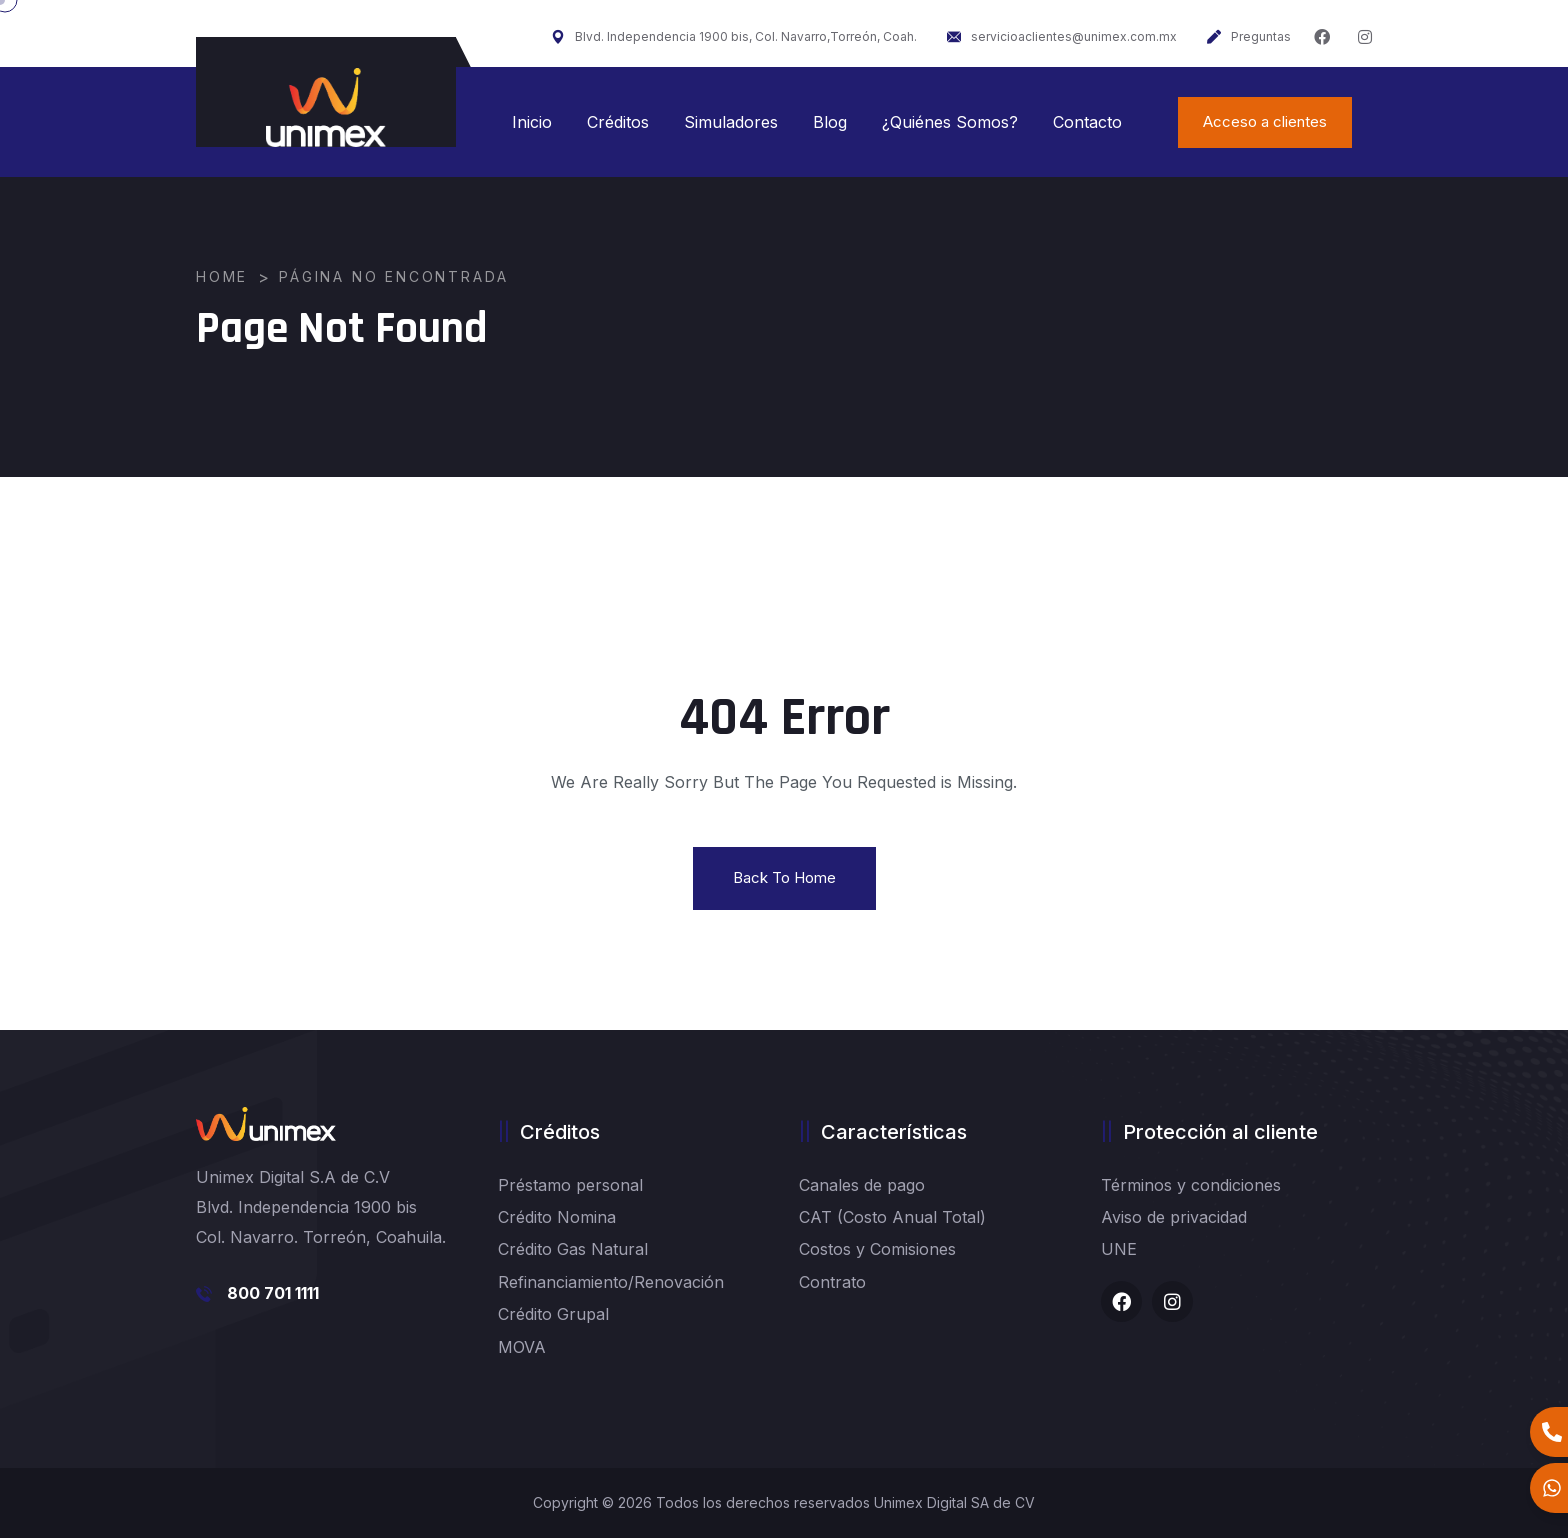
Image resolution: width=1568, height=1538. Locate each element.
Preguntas (1249, 36)
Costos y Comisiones (877, 1249)
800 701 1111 (273, 1293)
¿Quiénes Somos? (950, 122)
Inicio (532, 122)
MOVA (522, 1347)
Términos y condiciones (1191, 1185)
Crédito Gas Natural (573, 1249)
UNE (1119, 1249)
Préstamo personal (570, 1185)
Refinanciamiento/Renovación (611, 1282)
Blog (830, 122)
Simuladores (731, 122)
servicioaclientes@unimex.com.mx (1062, 36)
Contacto (1087, 122)
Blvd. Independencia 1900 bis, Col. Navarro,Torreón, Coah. (734, 36)
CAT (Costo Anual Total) (892, 1217)
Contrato (832, 1282)
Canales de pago (862, 1185)
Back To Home (784, 877)
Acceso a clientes (1265, 121)
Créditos (618, 122)
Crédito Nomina (557, 1217)
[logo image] (326, 107)
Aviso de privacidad (1174, 1217)
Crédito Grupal (553, 1314)
